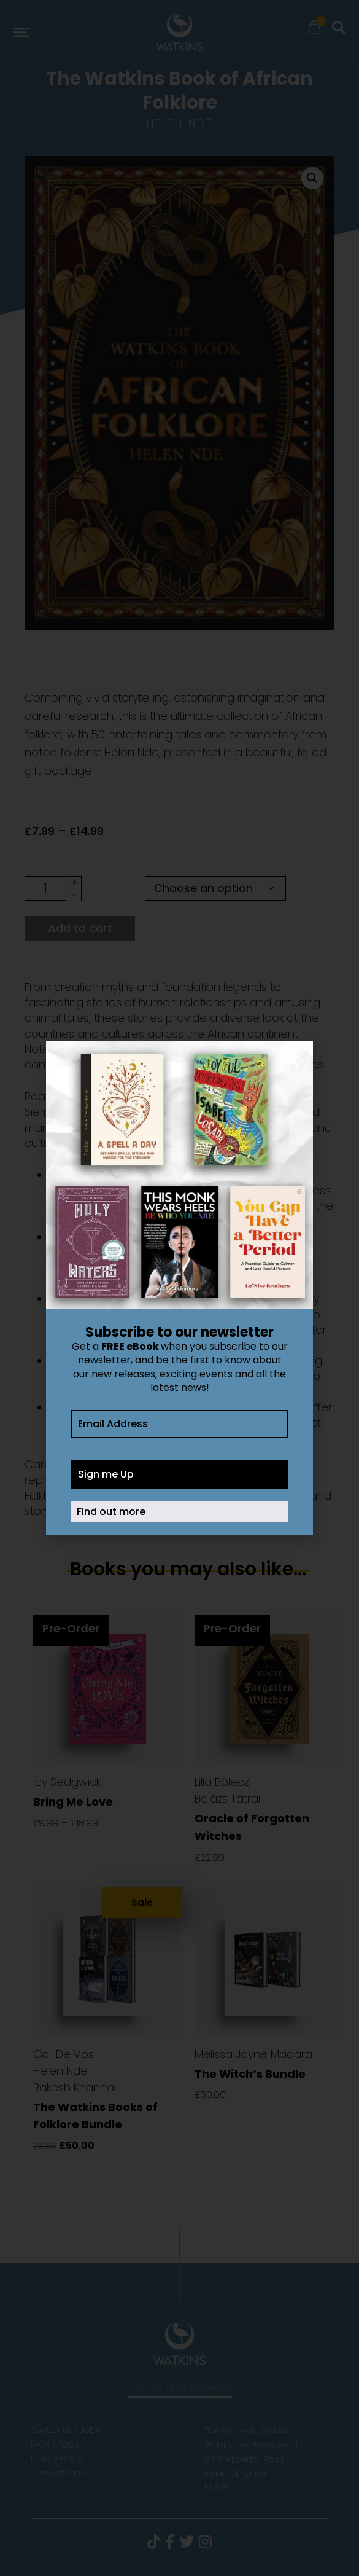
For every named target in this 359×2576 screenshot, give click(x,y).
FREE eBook (130, 1346)
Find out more (111, 1512)
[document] (179, 1288)
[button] (293, 1060)
